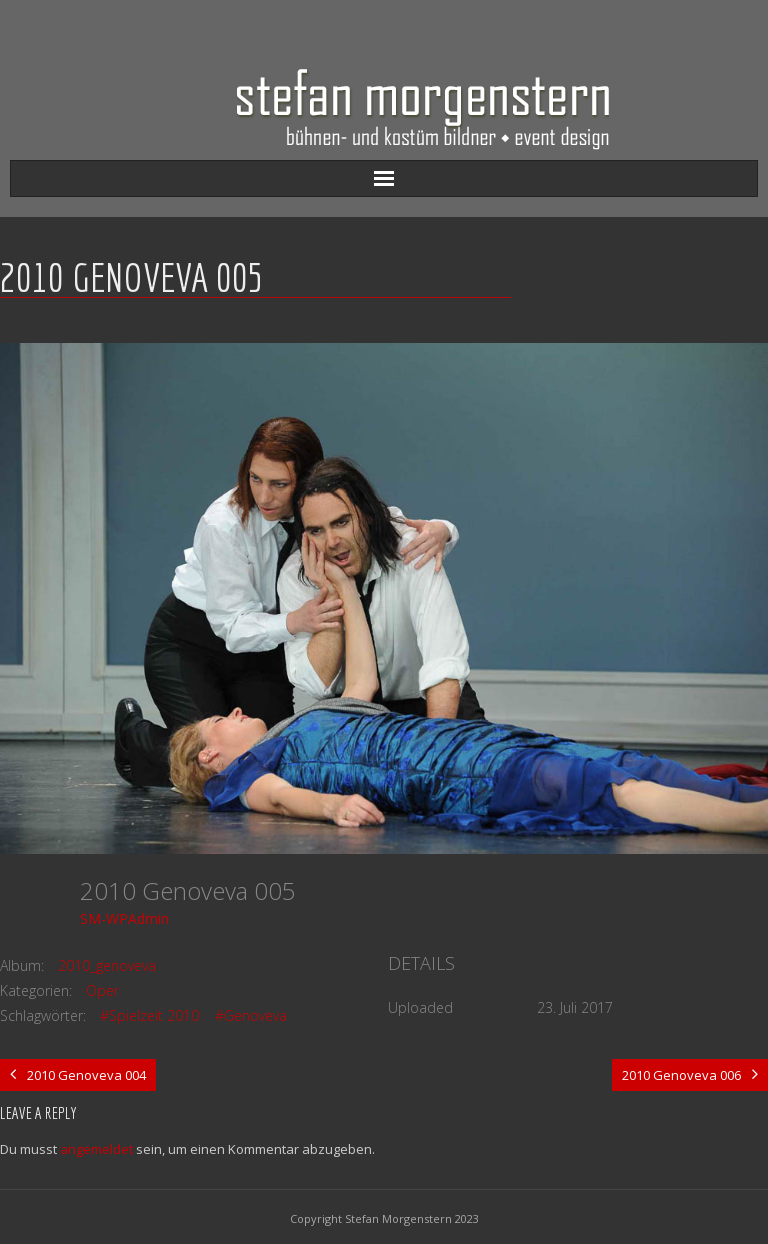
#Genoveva (251, 1015)
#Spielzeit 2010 (149, 1015)
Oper (102, 990)
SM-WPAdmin (124, 918)
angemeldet (96, 1149)
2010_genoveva (107, 965)
